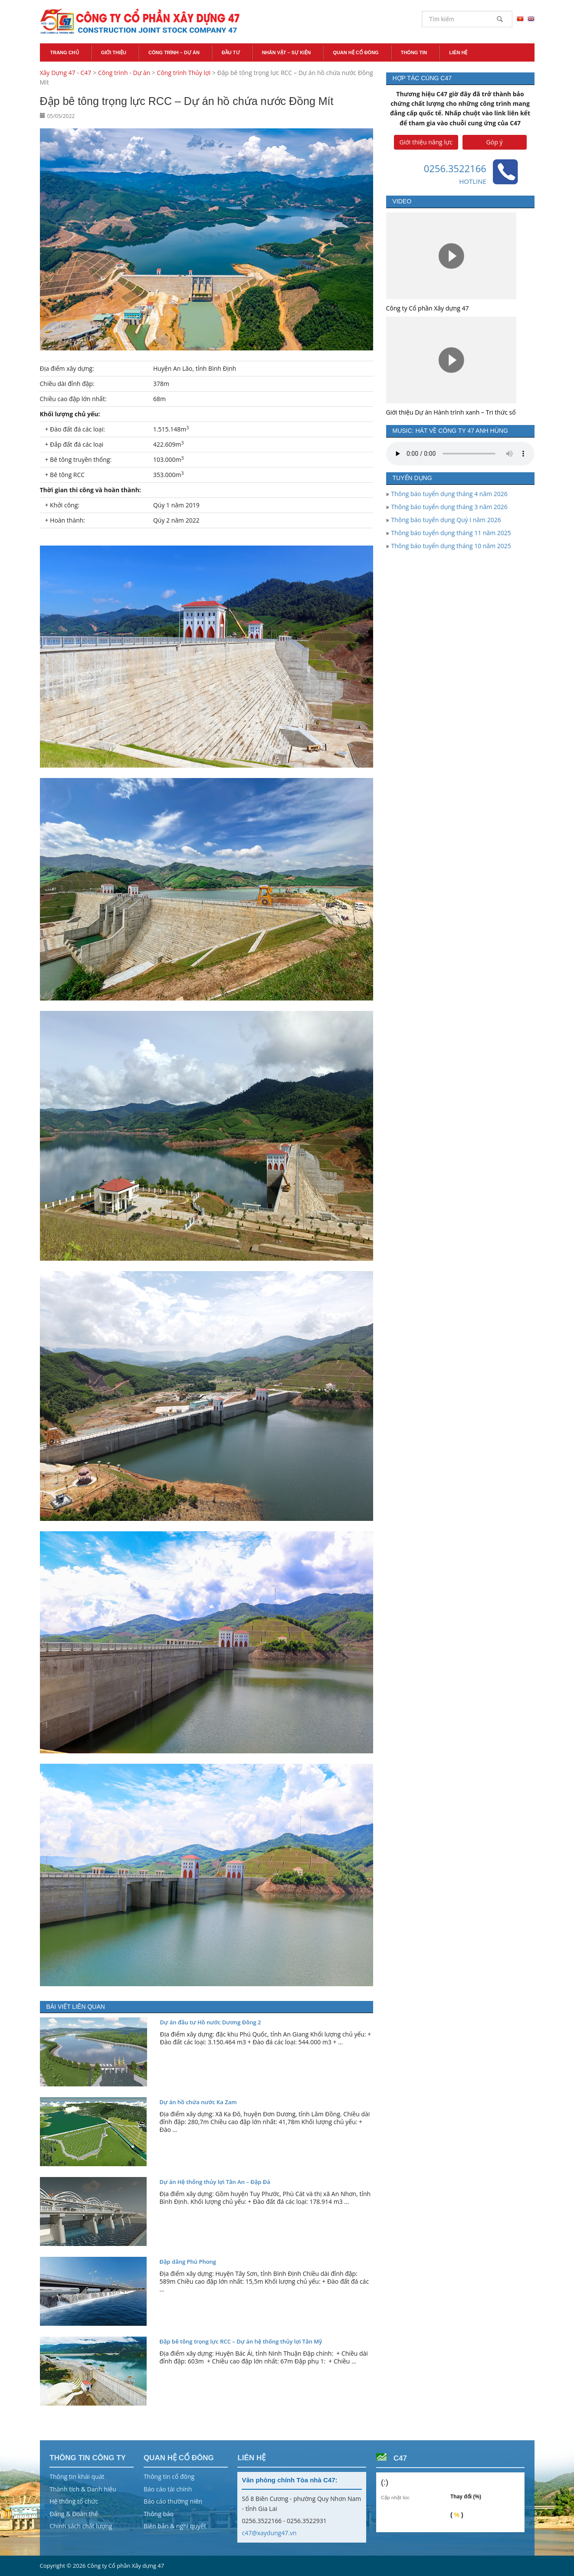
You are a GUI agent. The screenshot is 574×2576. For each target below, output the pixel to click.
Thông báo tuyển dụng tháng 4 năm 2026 (449, 494)
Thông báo (159, 2514)
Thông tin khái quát (76, 2476)
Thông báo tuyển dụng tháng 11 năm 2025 (451, 533)
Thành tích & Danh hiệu (82, 2489)
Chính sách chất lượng (80, 2526)
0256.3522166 (455, 168)
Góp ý (494, 142)
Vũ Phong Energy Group (503, 2565)
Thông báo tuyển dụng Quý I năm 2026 (446, 520)
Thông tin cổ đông (169, 2476)
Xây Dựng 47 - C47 (139, 22)
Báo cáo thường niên (173, 2501)
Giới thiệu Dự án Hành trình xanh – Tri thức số (451, 412)
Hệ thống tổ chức (73, 2501)
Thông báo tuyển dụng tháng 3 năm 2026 (449, 507)
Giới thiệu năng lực (426, 142)
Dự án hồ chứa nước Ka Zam (198, 2102)
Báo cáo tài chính (168, 2489)
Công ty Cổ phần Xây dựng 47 (427, 308)
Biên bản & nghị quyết (175, 2526)
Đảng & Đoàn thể (73, 2514)
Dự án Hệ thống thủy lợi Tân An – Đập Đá (215, 2182)
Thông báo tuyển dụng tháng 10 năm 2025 (451, 546)
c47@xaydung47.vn (269, 2533)
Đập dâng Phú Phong (188, 2261)
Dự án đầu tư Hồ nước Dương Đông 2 (210, 2022)
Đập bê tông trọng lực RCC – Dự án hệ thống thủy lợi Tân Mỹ (241, 2341)
